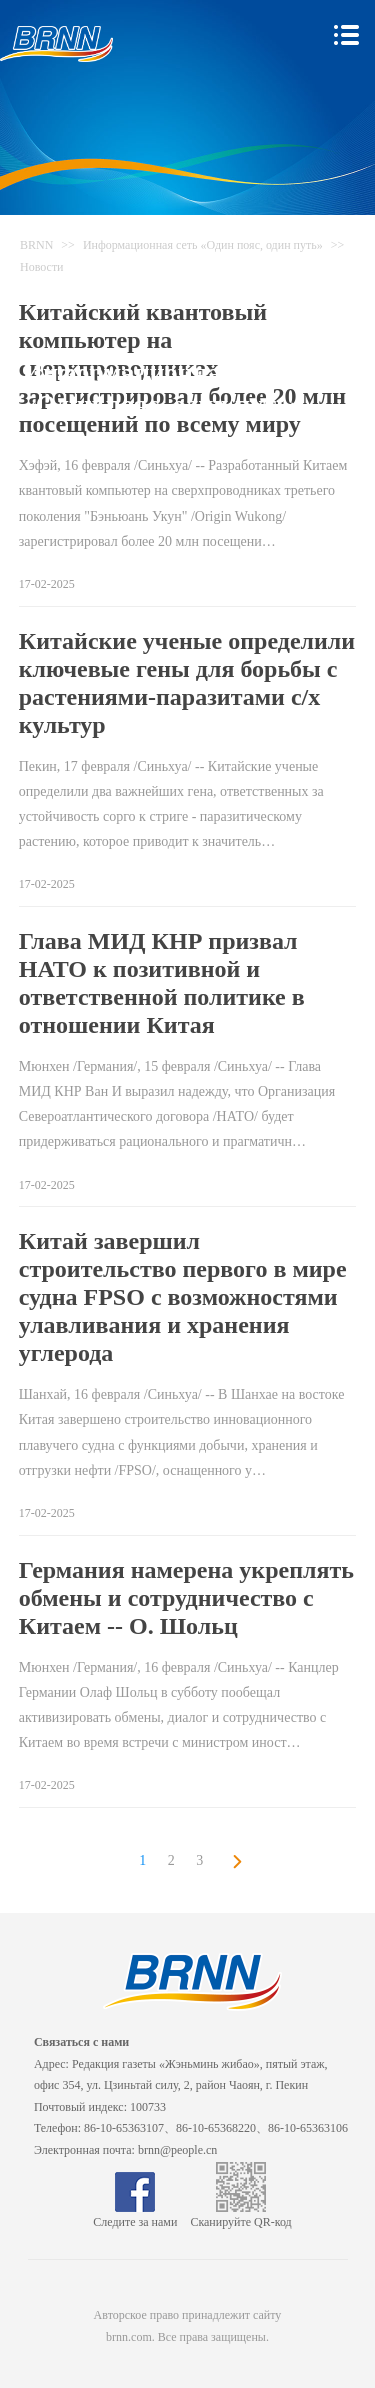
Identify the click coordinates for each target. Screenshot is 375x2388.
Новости (42, 267)
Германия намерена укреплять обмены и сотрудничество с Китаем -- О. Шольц (186, 1598)
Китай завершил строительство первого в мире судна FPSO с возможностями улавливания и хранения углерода (183, 1297)
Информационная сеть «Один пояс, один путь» (203, 245)
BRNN (36, 245)
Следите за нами (135, 2215)
